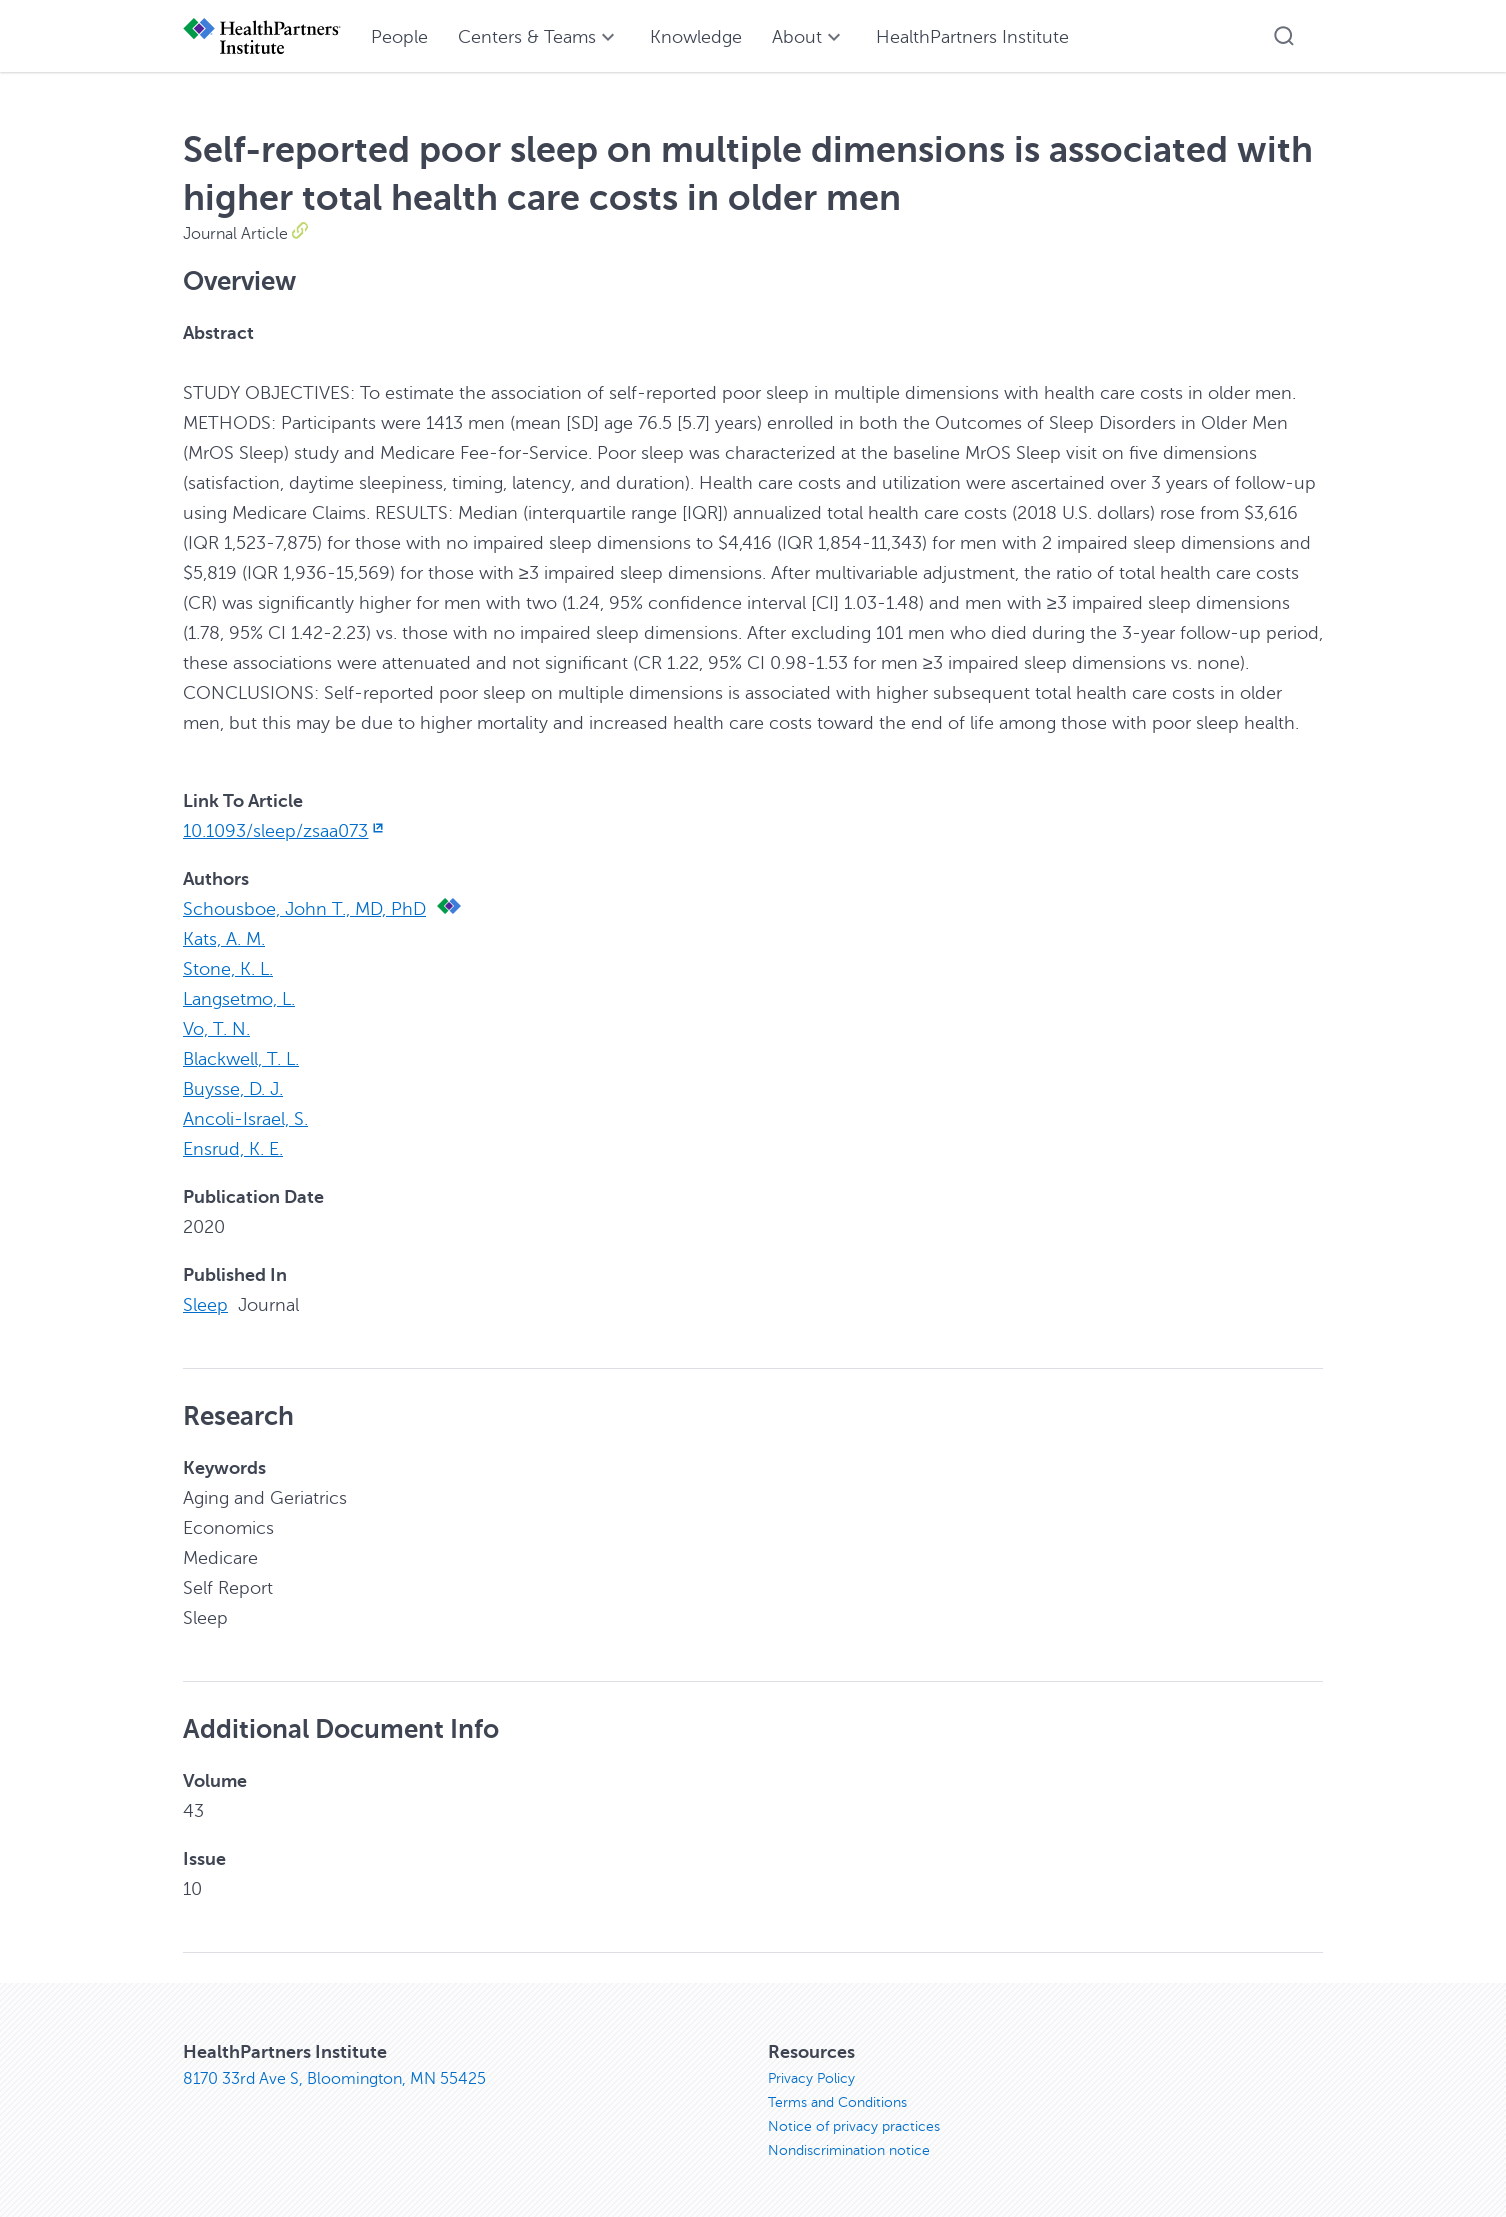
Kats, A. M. (224, 939)
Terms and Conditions (837, 2102)
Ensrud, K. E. (233, 1149)
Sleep (205, 1305)
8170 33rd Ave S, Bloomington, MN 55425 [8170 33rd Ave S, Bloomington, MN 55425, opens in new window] (334, 2079)
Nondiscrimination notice (849, 2150)
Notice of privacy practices (854, 2126)
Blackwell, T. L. (241, 1059)
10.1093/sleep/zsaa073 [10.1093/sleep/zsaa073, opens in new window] (285, 831)
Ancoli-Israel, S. (245, 1119)
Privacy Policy (811, 2078)
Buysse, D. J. (233, 1089)
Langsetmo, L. (239, 999)
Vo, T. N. (216, 1029)
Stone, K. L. (228, 969)
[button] (1284, 36)
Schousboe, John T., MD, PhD (304, 909)
